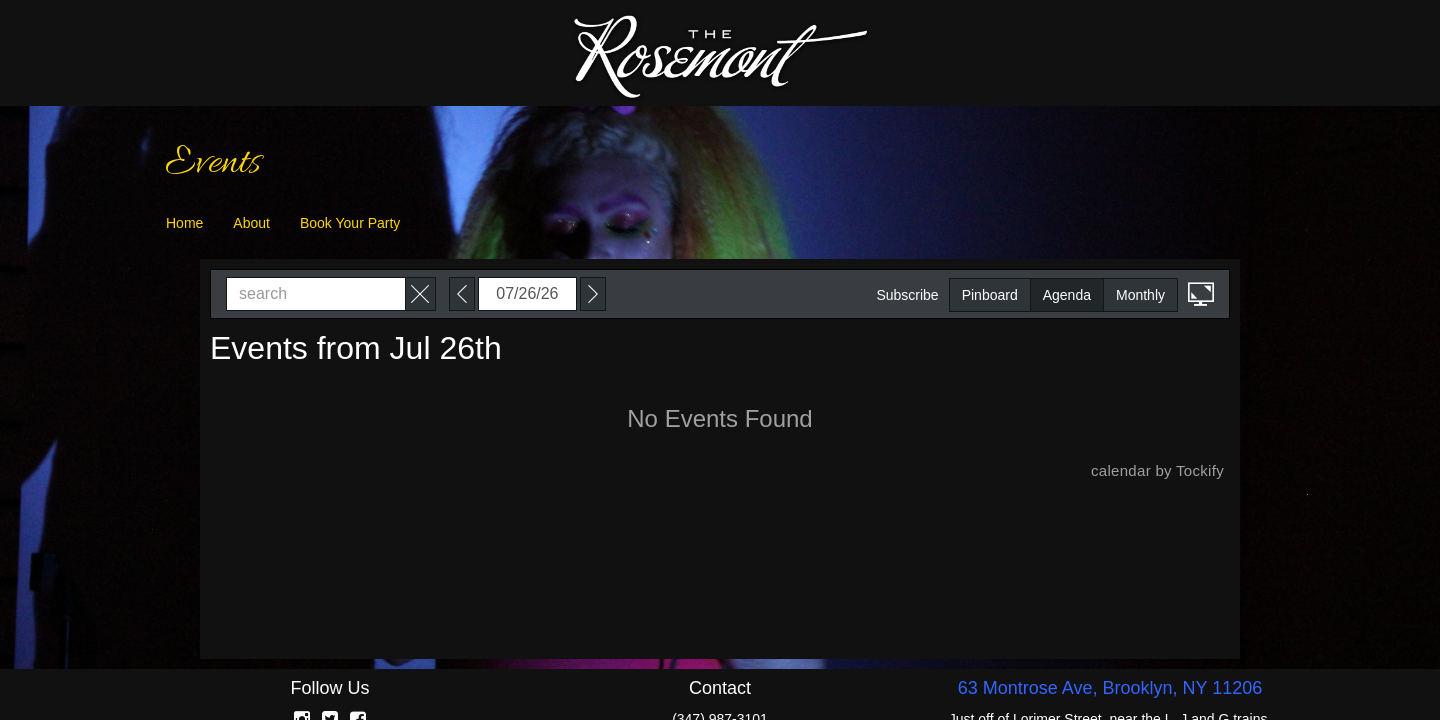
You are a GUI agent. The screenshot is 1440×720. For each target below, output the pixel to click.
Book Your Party (350, 223)
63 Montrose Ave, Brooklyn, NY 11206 (1110, 688)
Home (184, 223)
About (251, 223)
